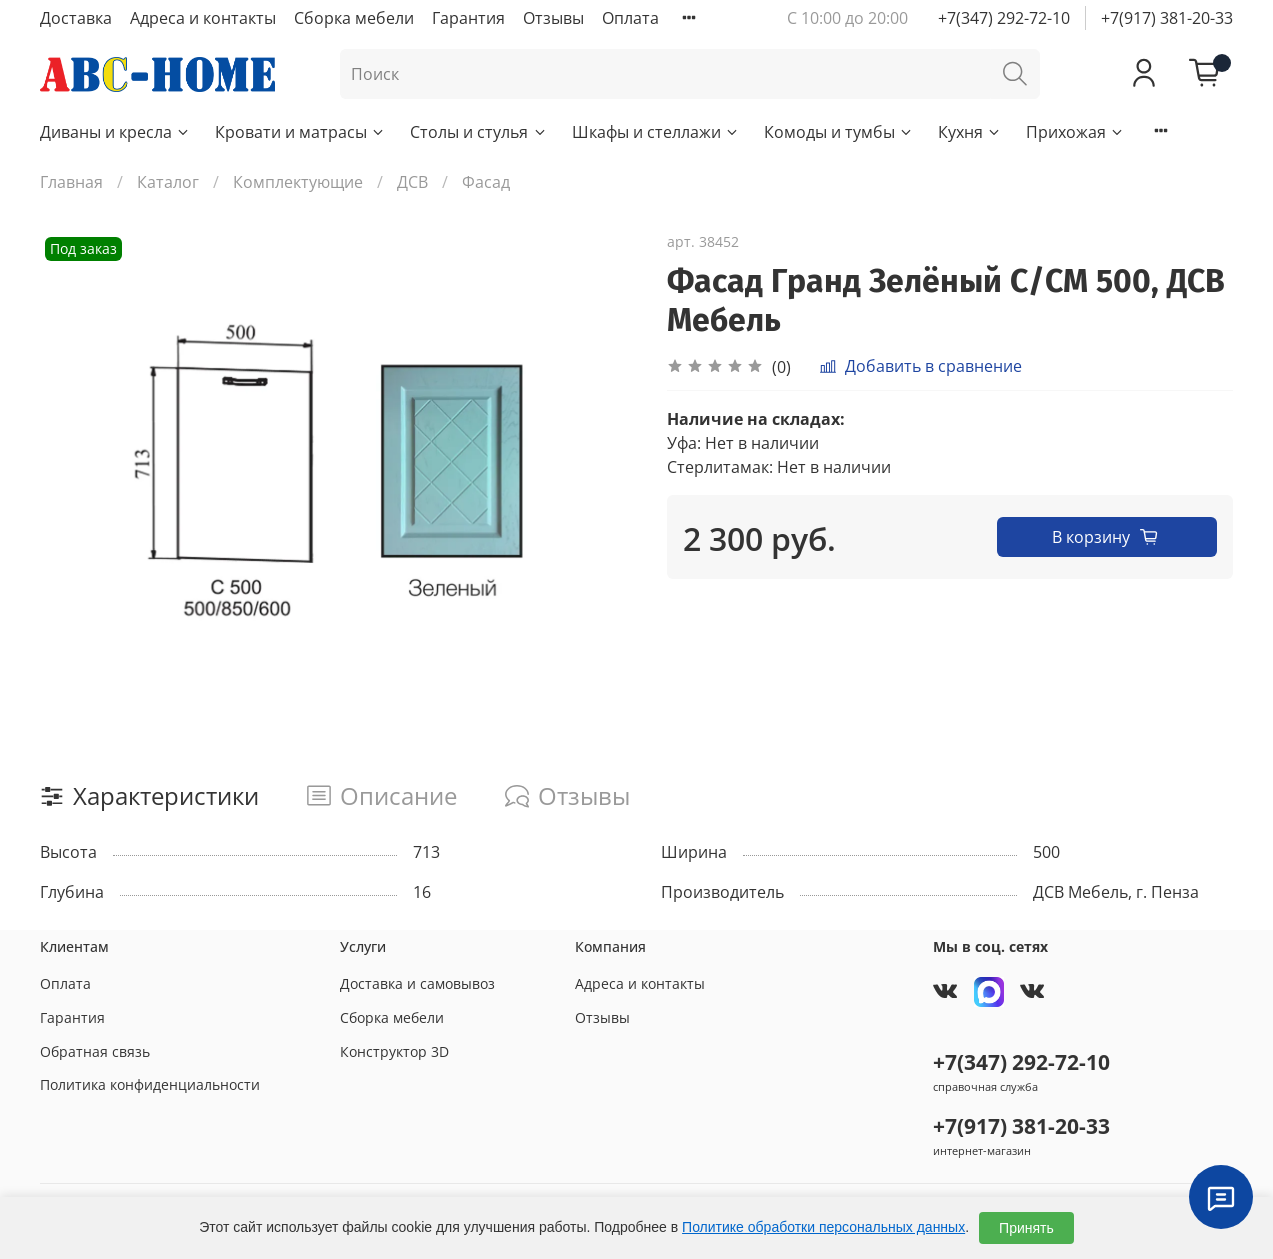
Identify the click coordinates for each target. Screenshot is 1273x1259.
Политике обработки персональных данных (823, 1227)
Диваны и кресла (115, 132)
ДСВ (412, 182)
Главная (71, 182)
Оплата (630, 18)
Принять (1026, 1228)
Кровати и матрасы (300, 132)
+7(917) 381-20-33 (1167, 18)
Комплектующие (298, 182)
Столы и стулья (478, 132)
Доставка (76, 18)
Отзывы (553, 18)
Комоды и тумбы (839, 132)
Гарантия (468, 18)
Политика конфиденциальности (150, 1084)
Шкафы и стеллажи (656, 132)
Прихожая (1075, 132)
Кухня (970, 132)
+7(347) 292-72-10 (1004, 18)
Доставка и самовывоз (417, 983)
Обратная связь (95, 1051)
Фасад (486, 182)
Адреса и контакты (203, 18)
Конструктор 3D (394, 1051)
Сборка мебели (354, 18)
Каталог (168, 182)
